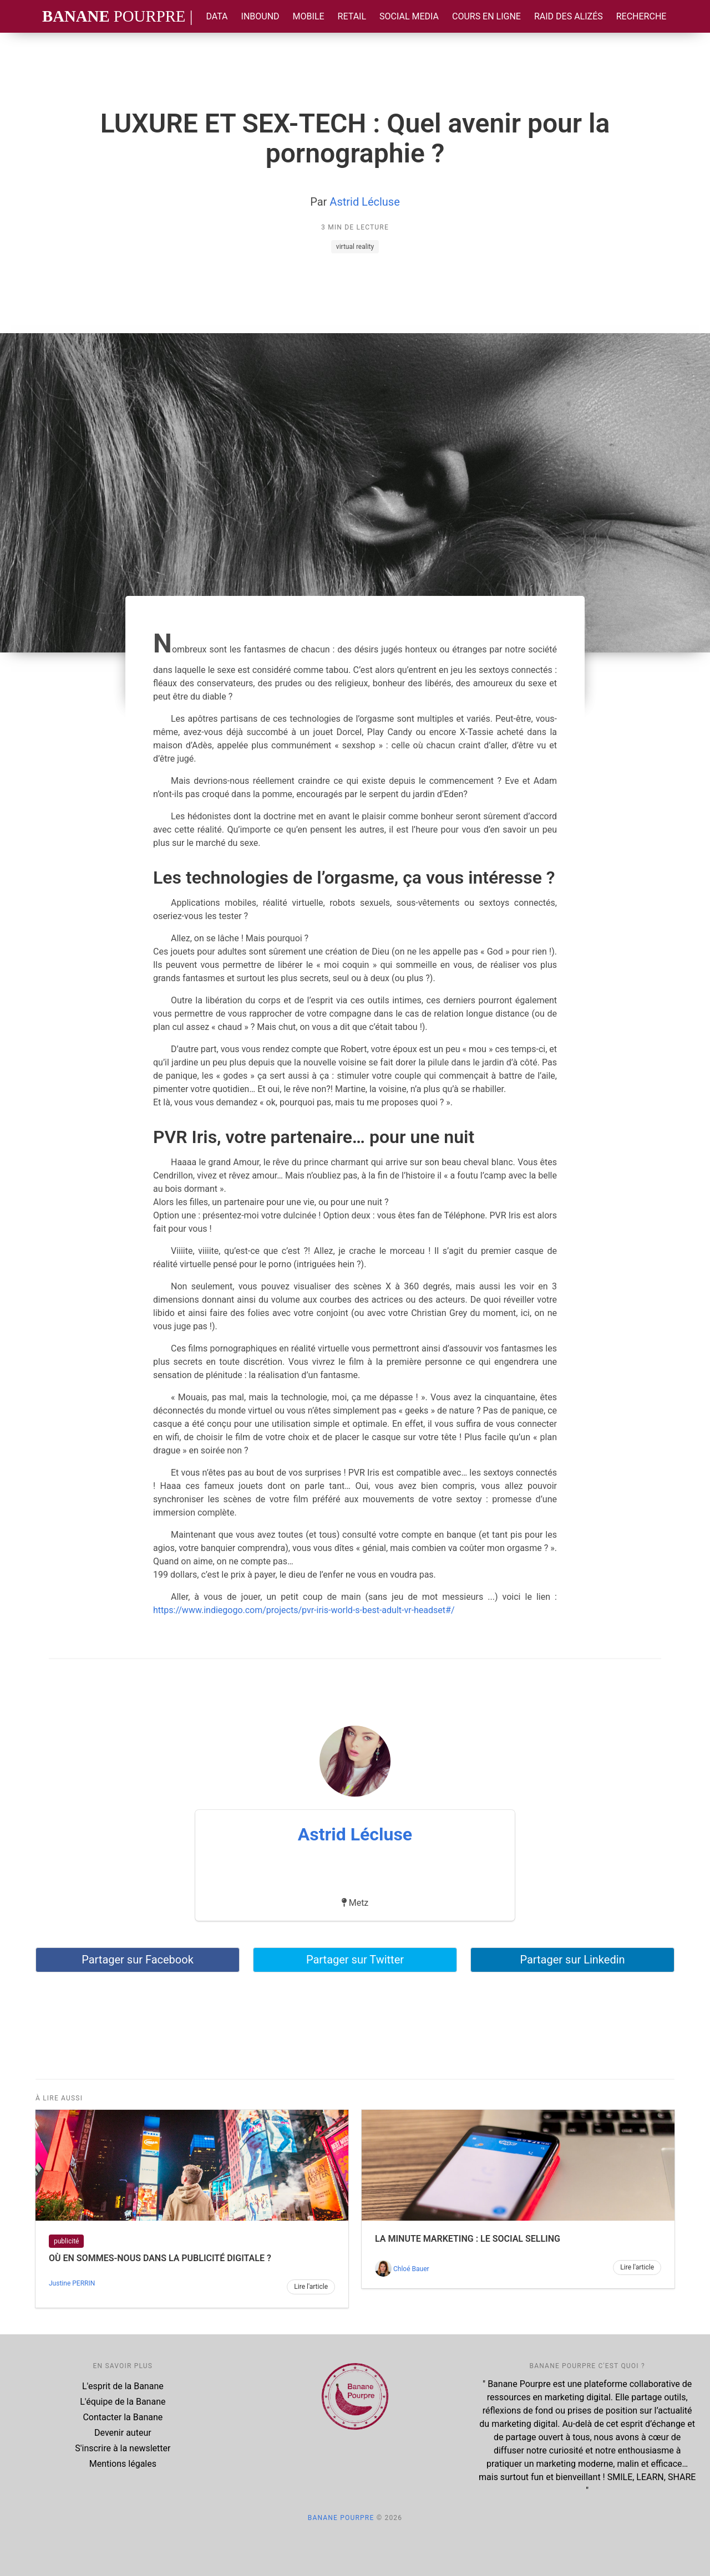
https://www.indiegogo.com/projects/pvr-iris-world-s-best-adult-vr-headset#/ (304, 1610)
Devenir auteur (122, 2432)
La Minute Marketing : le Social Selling (467, 2238)
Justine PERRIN (72, 2283)
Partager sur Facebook (138, 1959)
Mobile (308, 16)
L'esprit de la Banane (123, 2386)
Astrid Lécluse (364, 201)
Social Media (409, 16)
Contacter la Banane (123, 2417)
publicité (66, 2241)
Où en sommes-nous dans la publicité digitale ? (160, 2258)
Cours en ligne (486, 16)
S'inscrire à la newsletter (122, 2448)
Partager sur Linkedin (572, 1959)
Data (216, 16)
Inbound (260, 16)
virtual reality (355, 247)
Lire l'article (311, 2287)
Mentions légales (122, 2463)
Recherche (641, 16)
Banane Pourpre (341, 2518)
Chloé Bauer (411, 2269)
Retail (352, 16)
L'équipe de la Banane (122, 2401)
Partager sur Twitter (355, 1959)
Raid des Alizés (568, 16)
